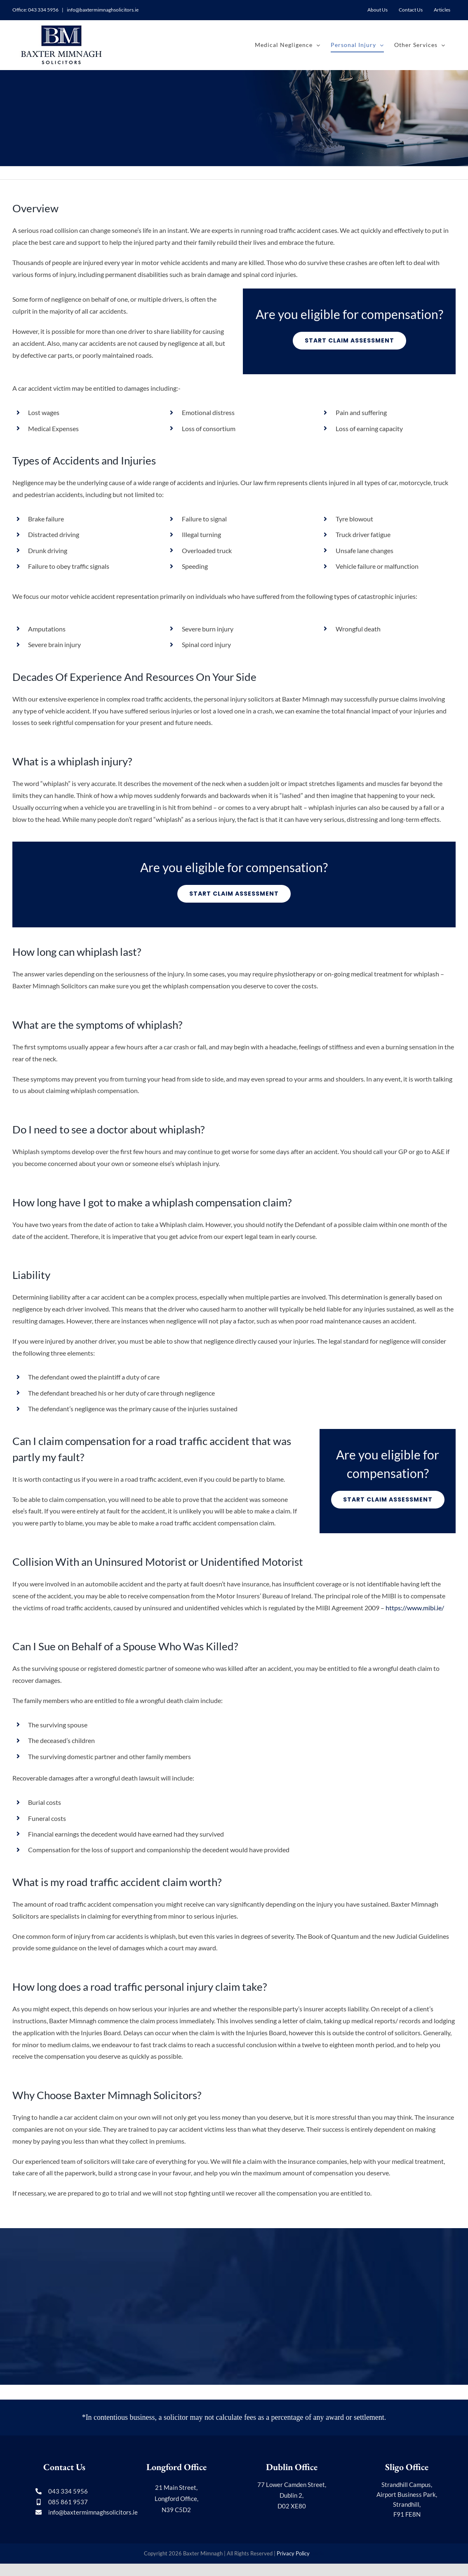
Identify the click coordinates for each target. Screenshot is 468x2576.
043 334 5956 (43, 10)
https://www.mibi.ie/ (415, 1608)
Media (317, 2553)
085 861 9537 (68, 2502)
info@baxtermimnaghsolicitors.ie (102, 10)
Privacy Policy (293, 2553)
